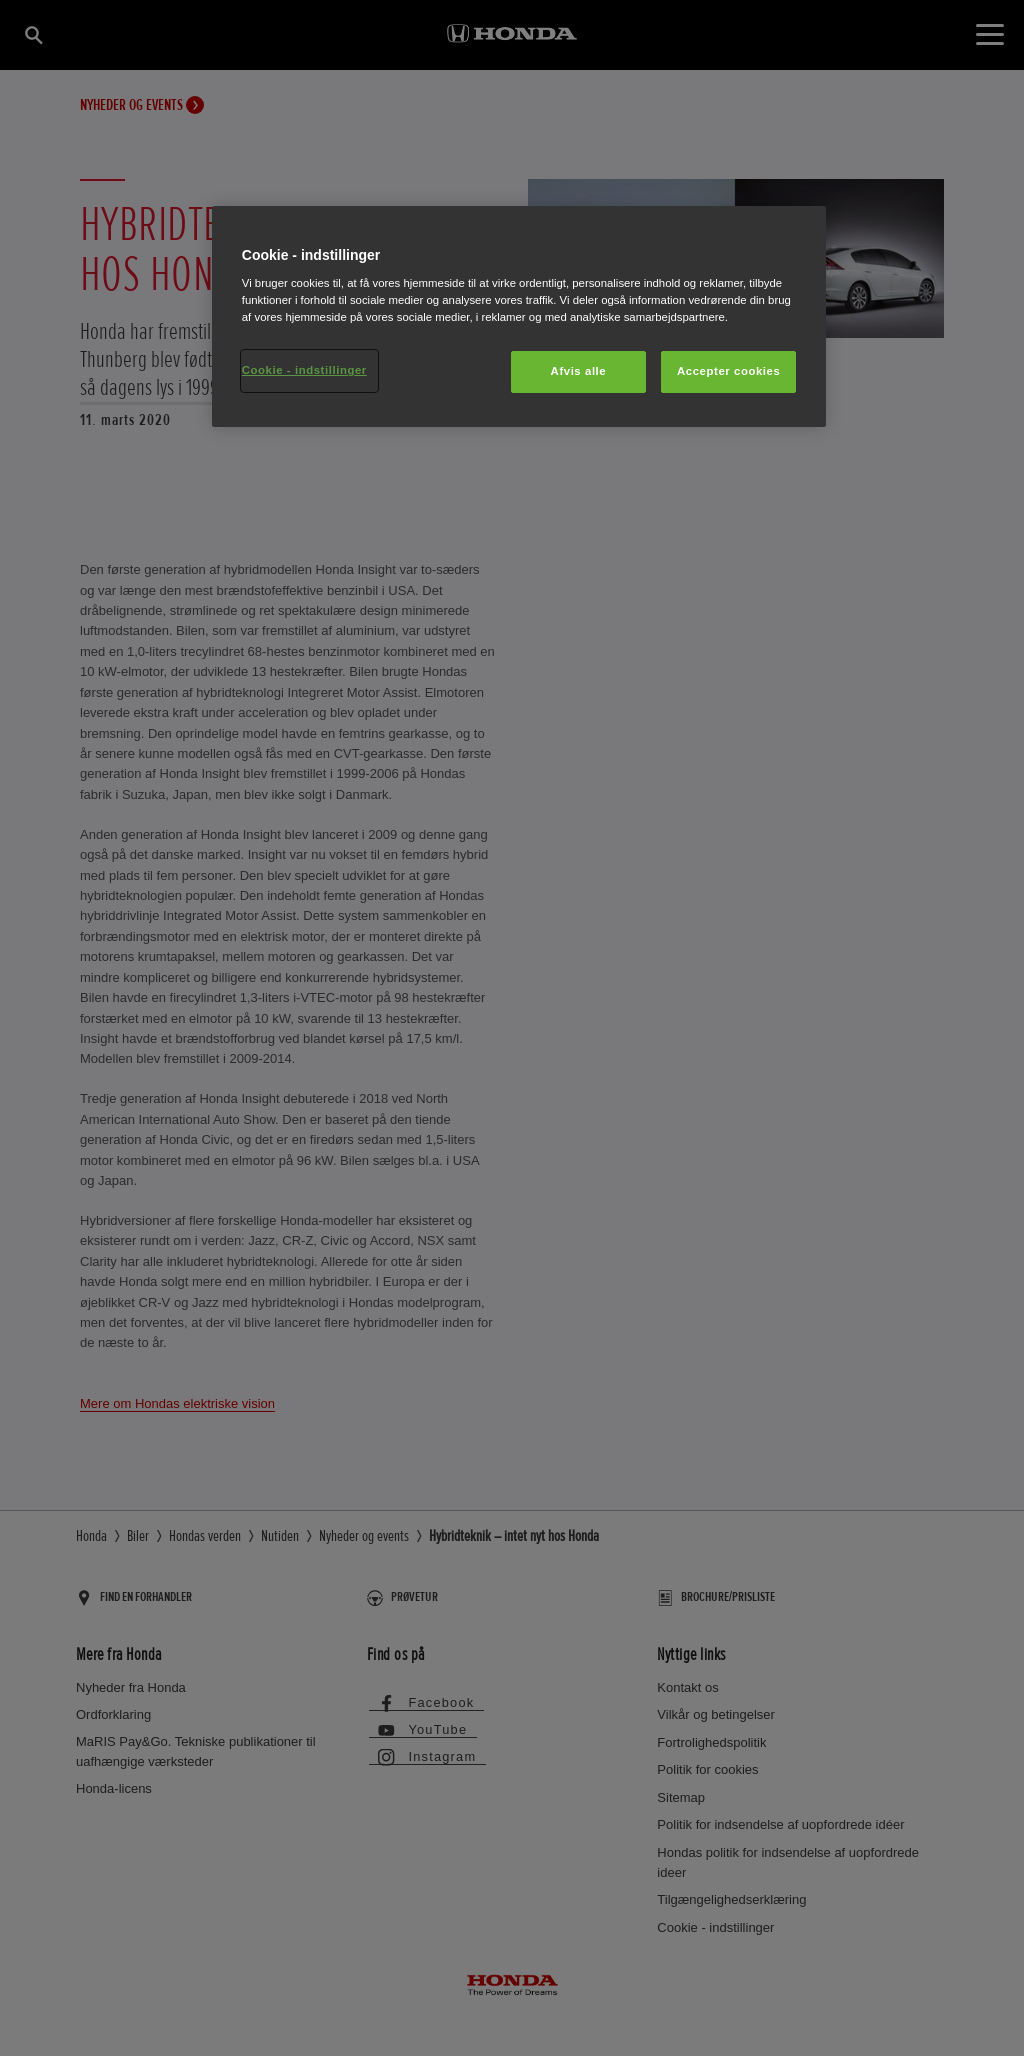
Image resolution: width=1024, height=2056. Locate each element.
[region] (519, 317)
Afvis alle (579, 371)
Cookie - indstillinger (304, 370)
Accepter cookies (728, 371)
